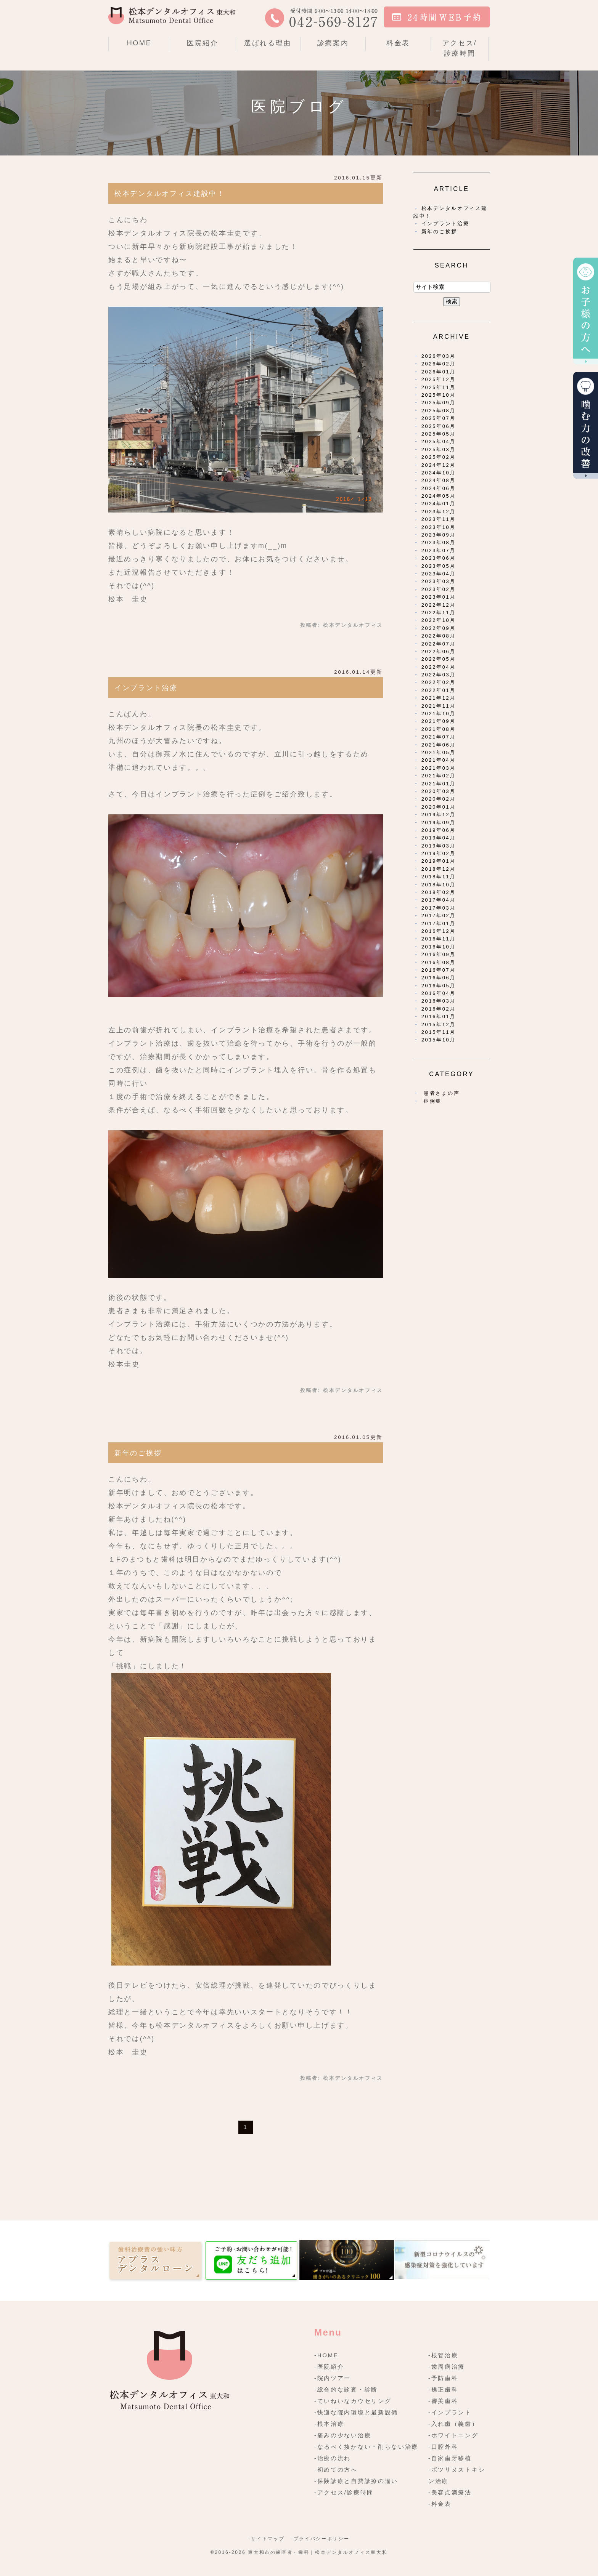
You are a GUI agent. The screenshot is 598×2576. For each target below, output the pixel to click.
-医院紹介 (329, 2366)
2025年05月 (438, 434)
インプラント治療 (146, 688)
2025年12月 (438, 379)
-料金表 (440, 2504)
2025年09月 (438, 402)
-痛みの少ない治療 (342, 2435)
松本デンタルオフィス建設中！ (169, 193)
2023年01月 (438, 597)
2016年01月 (438, 1016)
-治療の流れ (332, 2458)
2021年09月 (438, 721)
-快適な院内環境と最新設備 (356, 2412)
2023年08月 (438, 542)
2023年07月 (438, 550)
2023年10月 (438, 527)
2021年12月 (438, 698)
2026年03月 (438, 356)
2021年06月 (438, 745)
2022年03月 (438, 675)
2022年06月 (438, 651)
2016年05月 (438, 985)
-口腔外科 (443, 2446)
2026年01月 (438, 372)
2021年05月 (438, 752)
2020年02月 (438, 799)
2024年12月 (438, 465)
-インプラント (450, 2412)
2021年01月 (438, 784)
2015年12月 (438, 1024)
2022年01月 (438, 690)
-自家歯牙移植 (450, 2458)
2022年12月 (438, 605)
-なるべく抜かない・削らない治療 (366, 2446)
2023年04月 (438, 574)
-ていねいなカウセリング (352, 2401)
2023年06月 (438, 558)
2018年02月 (438, 892)
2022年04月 (438, 667)
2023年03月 (438, 581)
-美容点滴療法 (450, 2492)
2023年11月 (438, 519)
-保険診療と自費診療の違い (356, 2481)
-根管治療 (443, 2355)
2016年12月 (438, 931)
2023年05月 (438, 566)
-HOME (326, 2355)
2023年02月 (438, 589)
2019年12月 (438, 814)
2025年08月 (438, 410)
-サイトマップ (267, 2538)
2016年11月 (438, 939)
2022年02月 (438, 682)
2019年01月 (438, 861)
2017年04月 (438, 900)
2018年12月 (438, 869)
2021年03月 (438, 768)
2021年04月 (438, 760)
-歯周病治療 (446, 2366)
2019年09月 (438, 822)
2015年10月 (438, 1040)
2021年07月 (438, 737)
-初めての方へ (336, 2469)
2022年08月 (438, 636)
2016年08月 (438, 962)
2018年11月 (438, 876)
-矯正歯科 (443, 2389)
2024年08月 (438, 480)
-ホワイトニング (453, 2435)
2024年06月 (438, 488)
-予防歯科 (443, 2378)
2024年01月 (438, 503)
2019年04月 (438, 838)
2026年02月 (438, 364)
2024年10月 (438, 473)
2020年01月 (438, 807)
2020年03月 (438, 791)
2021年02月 (438, 776)
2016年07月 (438, 970)
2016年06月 (438, 977)
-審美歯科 (443, 2401)
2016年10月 (438, 947)
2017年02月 (438, 915)
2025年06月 (438, 426)
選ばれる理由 (267, 43)
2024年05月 (438, 496)
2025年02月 (438, 457)
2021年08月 (438, 729)
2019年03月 (438, 846)
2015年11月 (438, 1032)
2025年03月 (438, 449)
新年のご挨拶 (138, 1453)
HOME (139, 43)
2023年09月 (438, 535)
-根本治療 (329, 2424)
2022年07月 (438, 644)
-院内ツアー (332, 2378)
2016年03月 (438, 1001)
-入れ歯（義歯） (453, 2424)
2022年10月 (438, 620)
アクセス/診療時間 (459, 48)
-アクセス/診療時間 (344, 2492)
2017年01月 (438, 923)
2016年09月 (438, 954)
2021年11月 (438, 706)
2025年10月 (438, 395)
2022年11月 (438, 612)
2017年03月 (438, 908)
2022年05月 (438, 659)
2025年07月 (438, 418)
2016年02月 (438, 1009)
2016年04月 (438, 993)
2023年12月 (438, 511)
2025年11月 (438, 387)
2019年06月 (438, 830)
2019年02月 (438, 853)
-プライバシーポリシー (320, 2538)
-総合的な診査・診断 (346, 2389)
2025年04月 (438, 441)
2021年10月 (438, 713)
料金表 (398, 43)
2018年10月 (438, 885)
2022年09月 (438, 628)
